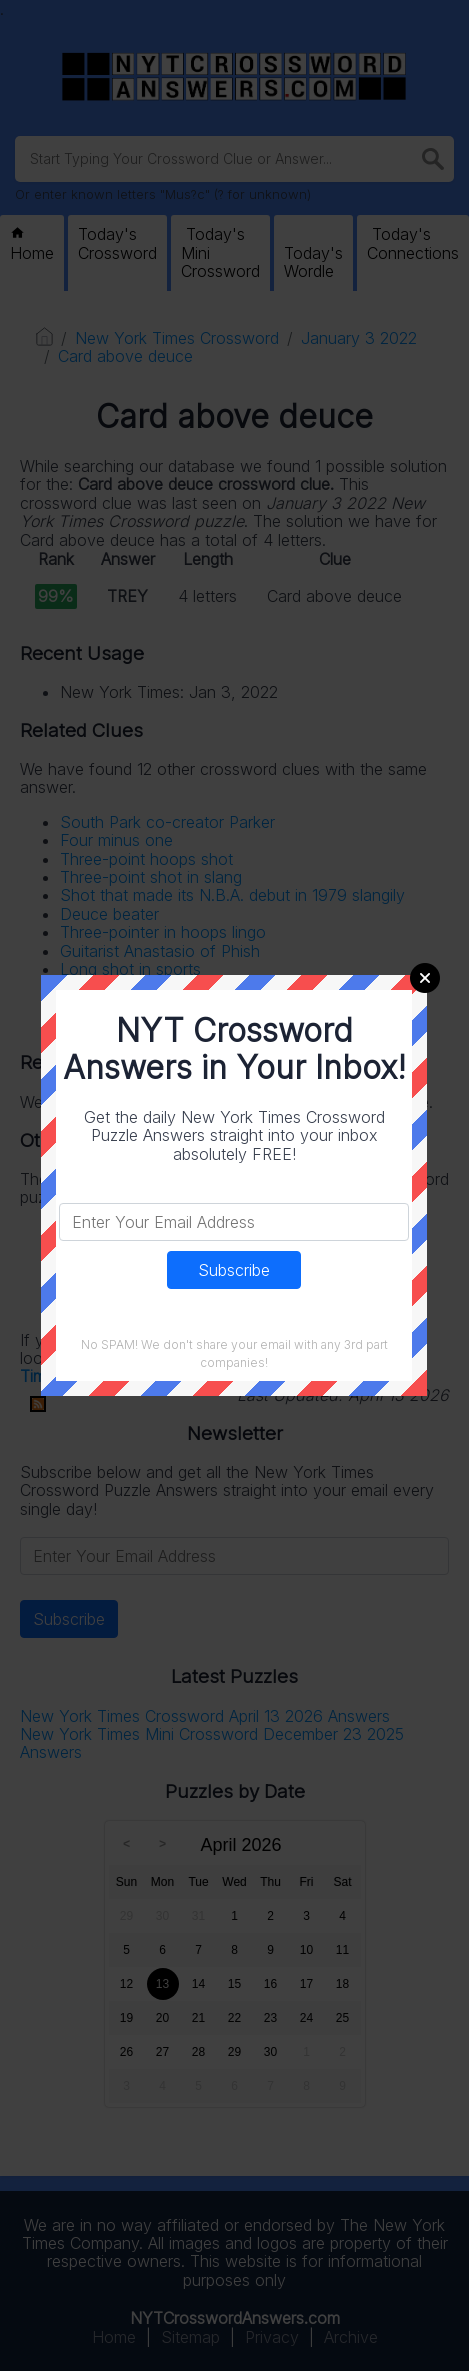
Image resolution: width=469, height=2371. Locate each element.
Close (425, 978)
